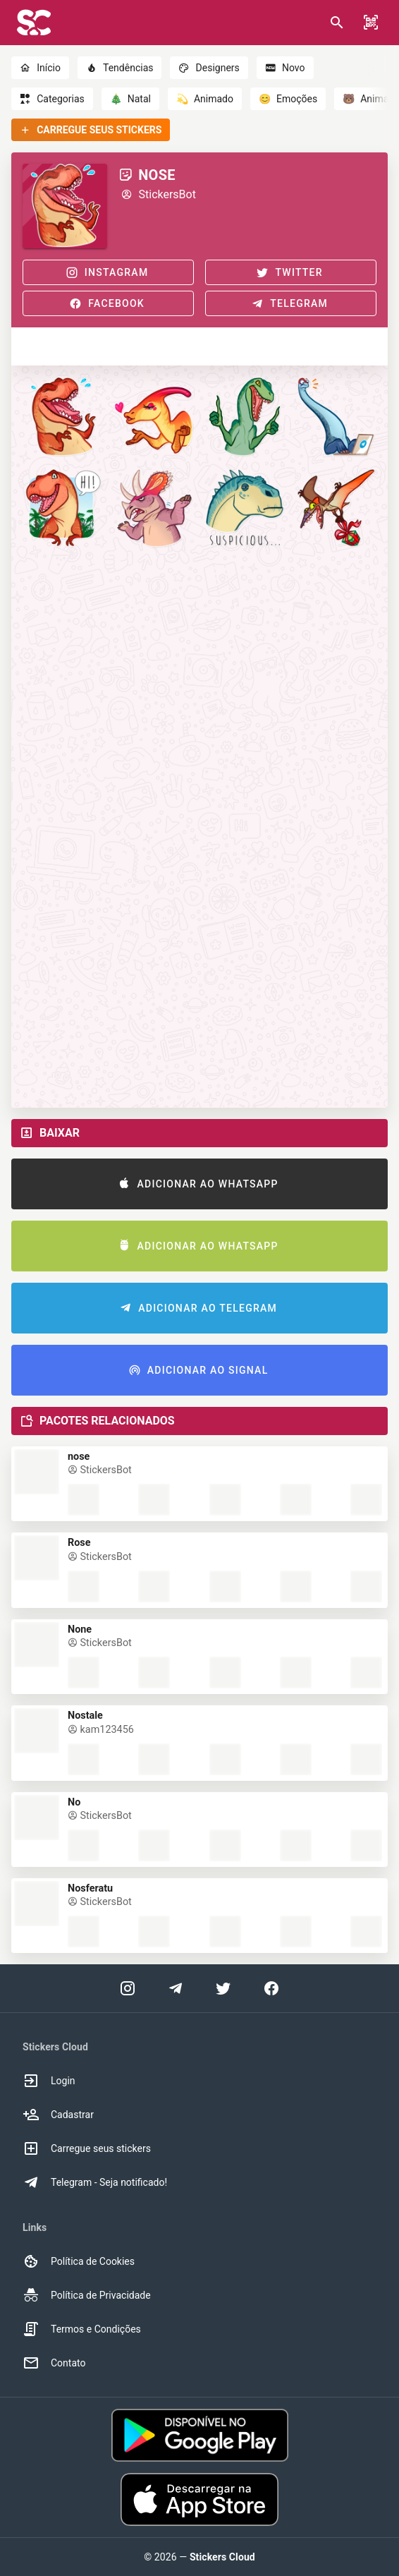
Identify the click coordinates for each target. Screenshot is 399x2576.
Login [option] (49, 2080)
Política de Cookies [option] (79, 2261)
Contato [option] (54, 2362)
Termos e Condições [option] (82, 2329)
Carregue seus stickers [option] (87, 2148)
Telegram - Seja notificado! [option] (95, 2182)
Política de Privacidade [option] (87, 2295)
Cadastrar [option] (58, 2114)
